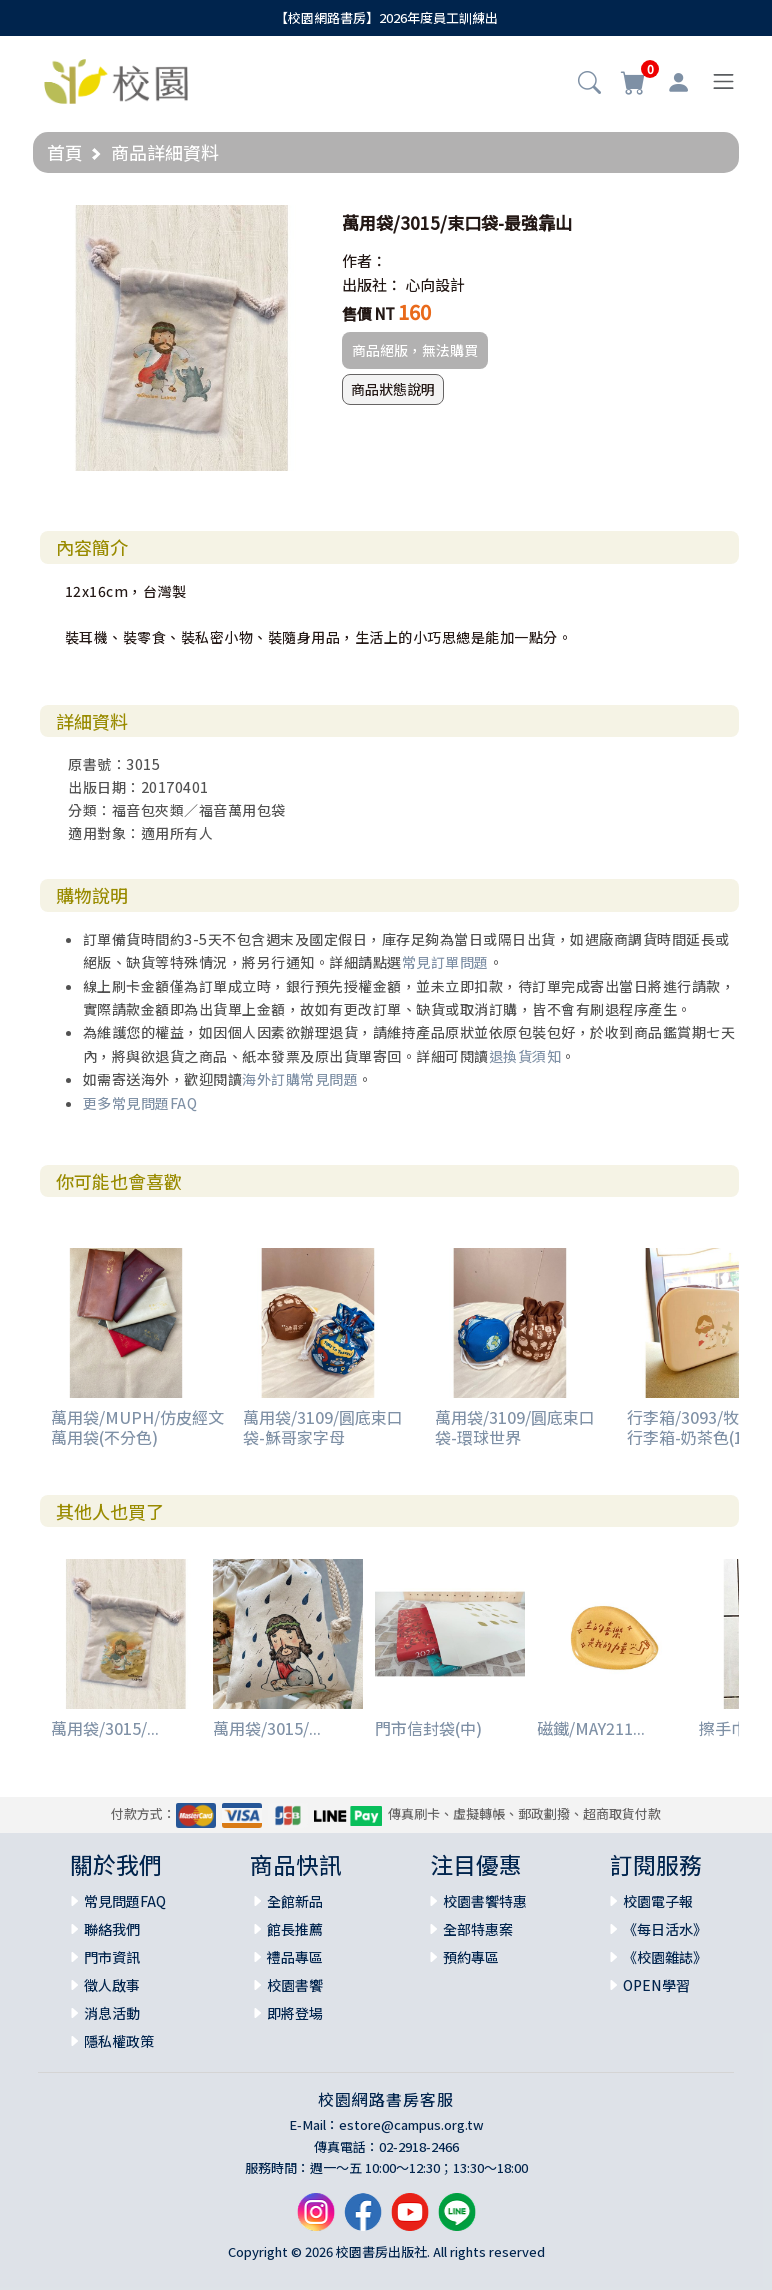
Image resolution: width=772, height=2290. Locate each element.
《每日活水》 (665, 1929)
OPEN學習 (656, 1985)
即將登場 (295, 2013)
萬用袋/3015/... (105, 1728)
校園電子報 (658, 1901)
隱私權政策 (119, 2041)
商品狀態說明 (393, 389)
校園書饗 (295, 1985)
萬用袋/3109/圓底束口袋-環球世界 (515, 1426)
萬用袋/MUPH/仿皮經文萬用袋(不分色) (137, 1426)
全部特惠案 (478, 1929)
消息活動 (112, 2013)
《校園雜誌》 (665, 1957)
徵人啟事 (112, 1985)
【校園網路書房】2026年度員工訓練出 (386, 17)
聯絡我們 (112, 1929)
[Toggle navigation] (723, 81)
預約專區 (471, 1957)
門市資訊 (112, 1957)
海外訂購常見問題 (300, 1079)
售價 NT (368, 313)
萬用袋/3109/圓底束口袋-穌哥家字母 (323, 1426)
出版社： (372, 284)
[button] (589, 84)
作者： (364, 260)
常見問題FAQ (125, 1901)
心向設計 (435, 284)
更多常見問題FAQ (140, 1103)
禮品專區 (295, 1957)
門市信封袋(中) (428, 1728)
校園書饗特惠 (485, 1901)
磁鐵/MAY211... (591, 1728)
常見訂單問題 (445, 962)
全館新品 (295, 1901)
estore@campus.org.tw (411, 2124)
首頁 (65, 152)
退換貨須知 (525, 1056)
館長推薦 (295, 1929)
